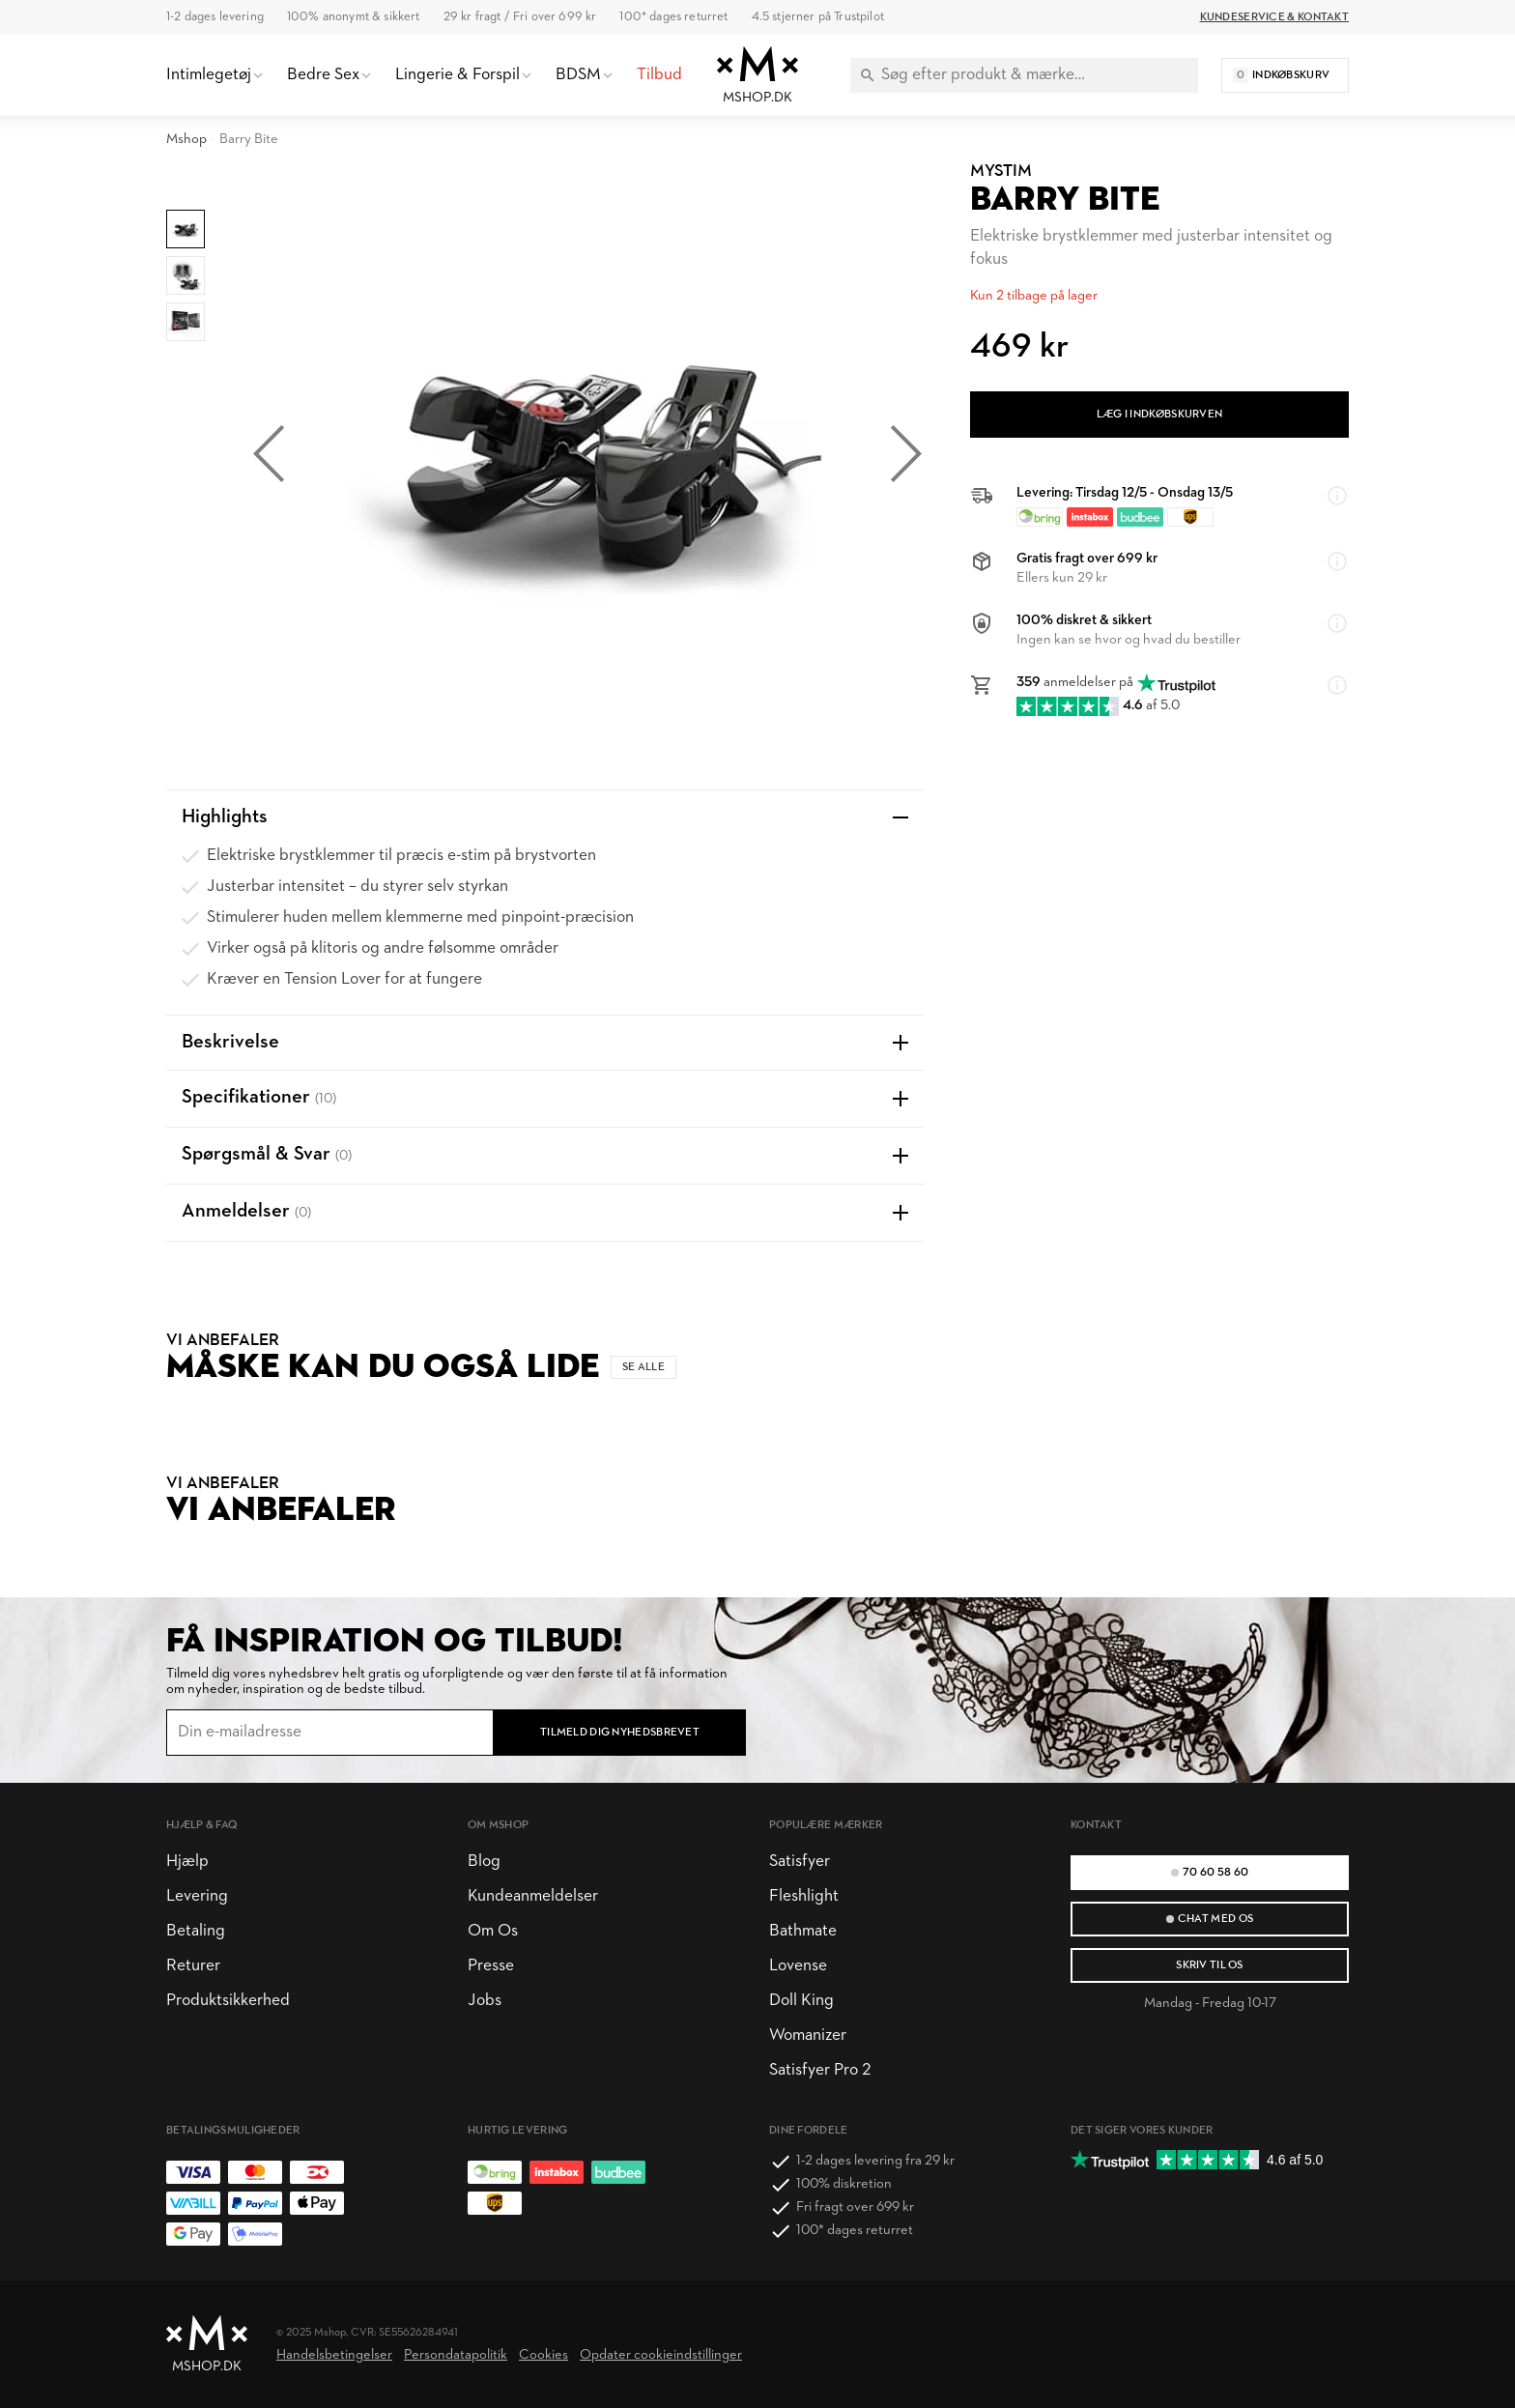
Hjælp (187, 1861)
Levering (197, 1896)
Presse (491, 1966)
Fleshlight (804, 1896)
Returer (193, 1966)
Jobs (484, 2000)
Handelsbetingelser (334, 2355)
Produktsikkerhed (228, 2000)
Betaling (195, 1931)
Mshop (186, 139)
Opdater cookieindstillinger (661, 2355)
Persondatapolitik (455, 2355)
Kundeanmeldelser (533, 1896)
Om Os (493, 1931)
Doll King (801, 2000)
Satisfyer (799, 1861)
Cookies (543, 2355)
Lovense (798, 1966)
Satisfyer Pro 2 (820, 2070)
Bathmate (803, 1931)
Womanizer (807, 2035)
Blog (484, 1861)
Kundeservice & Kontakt (1274, 17)
